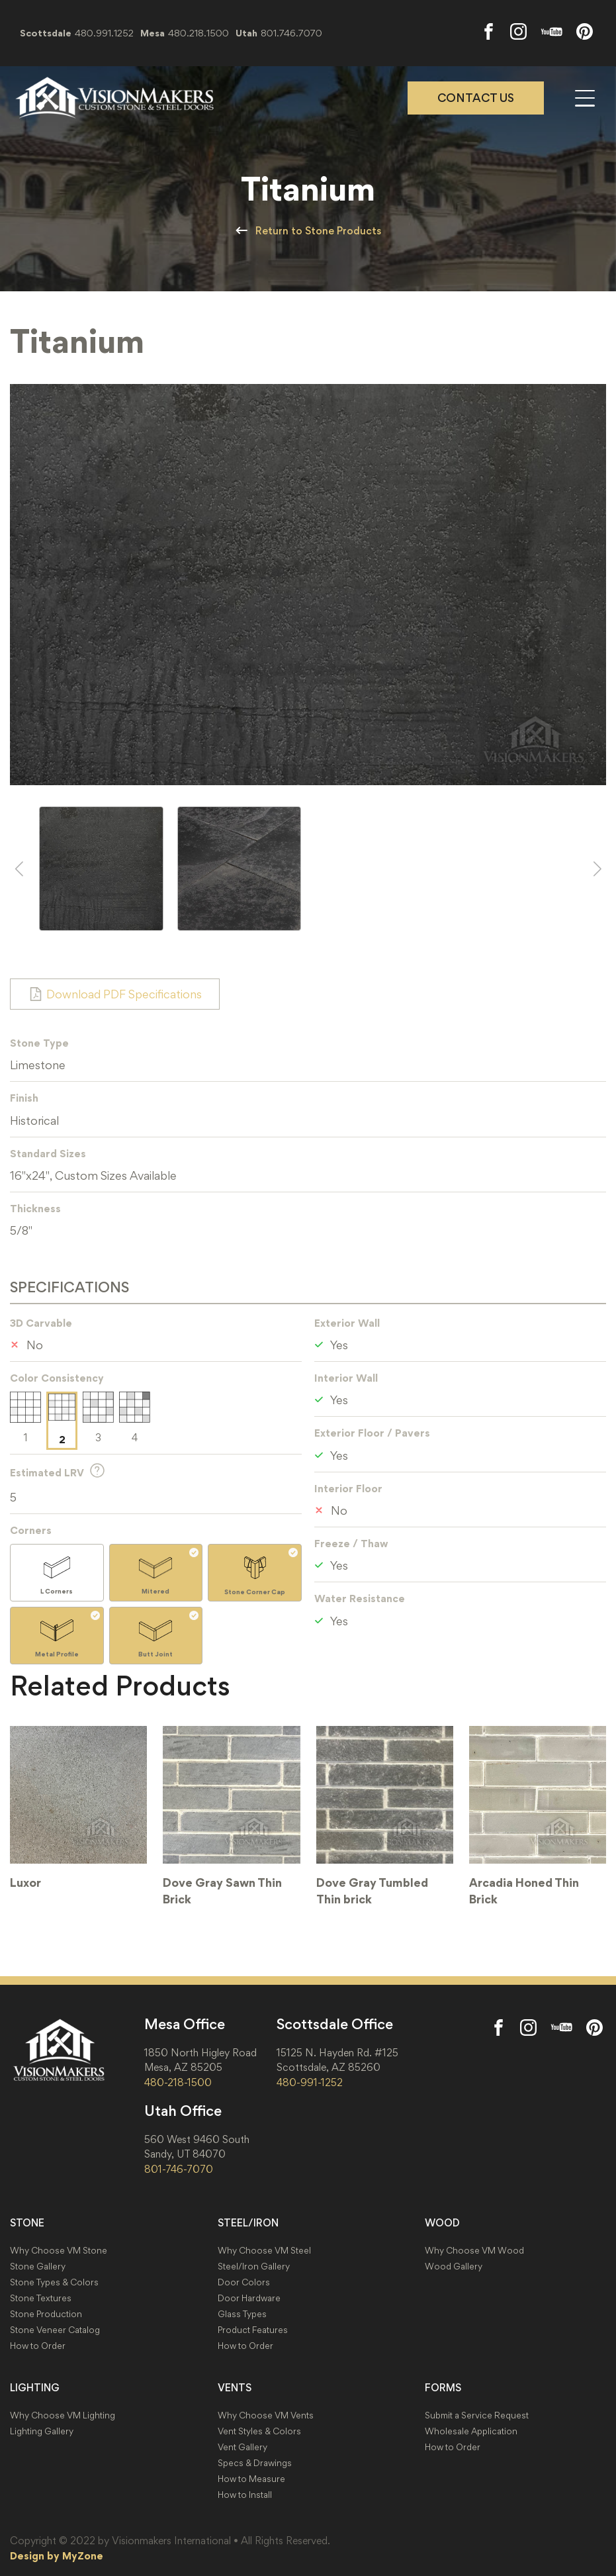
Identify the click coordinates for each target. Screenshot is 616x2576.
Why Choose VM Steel (264, 2250)
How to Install (245, 2495)
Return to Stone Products (318, 231)
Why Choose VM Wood (474, 2250)
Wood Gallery (453, 2266)
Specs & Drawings (255, 2463)
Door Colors (244, 2282)
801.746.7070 (291, 32)
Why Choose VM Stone (58, 2250)
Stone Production (46, 2314)
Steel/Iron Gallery (254, 2266)
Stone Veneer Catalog (55, 2330)
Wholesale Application (471, 2431)
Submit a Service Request (477, 2415)
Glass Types (242, 2314)
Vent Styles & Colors (259, 2431)
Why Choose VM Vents (266, 2415)
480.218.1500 (198, 32)
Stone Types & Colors (54, 2282)
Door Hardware (249, 2298)
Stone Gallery (38, 2266)
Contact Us (475, 98)
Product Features (253, 2330)
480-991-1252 (310, 2082)
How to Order (38, 2346)
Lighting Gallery (41, 2431)
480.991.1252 (104, 32)
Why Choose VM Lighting (62, 2415)
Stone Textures (40, 2298)
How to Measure (251, 2479)
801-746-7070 (178, 2168)
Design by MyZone (56, 2555)
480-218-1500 (178, 2082)
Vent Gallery (242, 2447)
